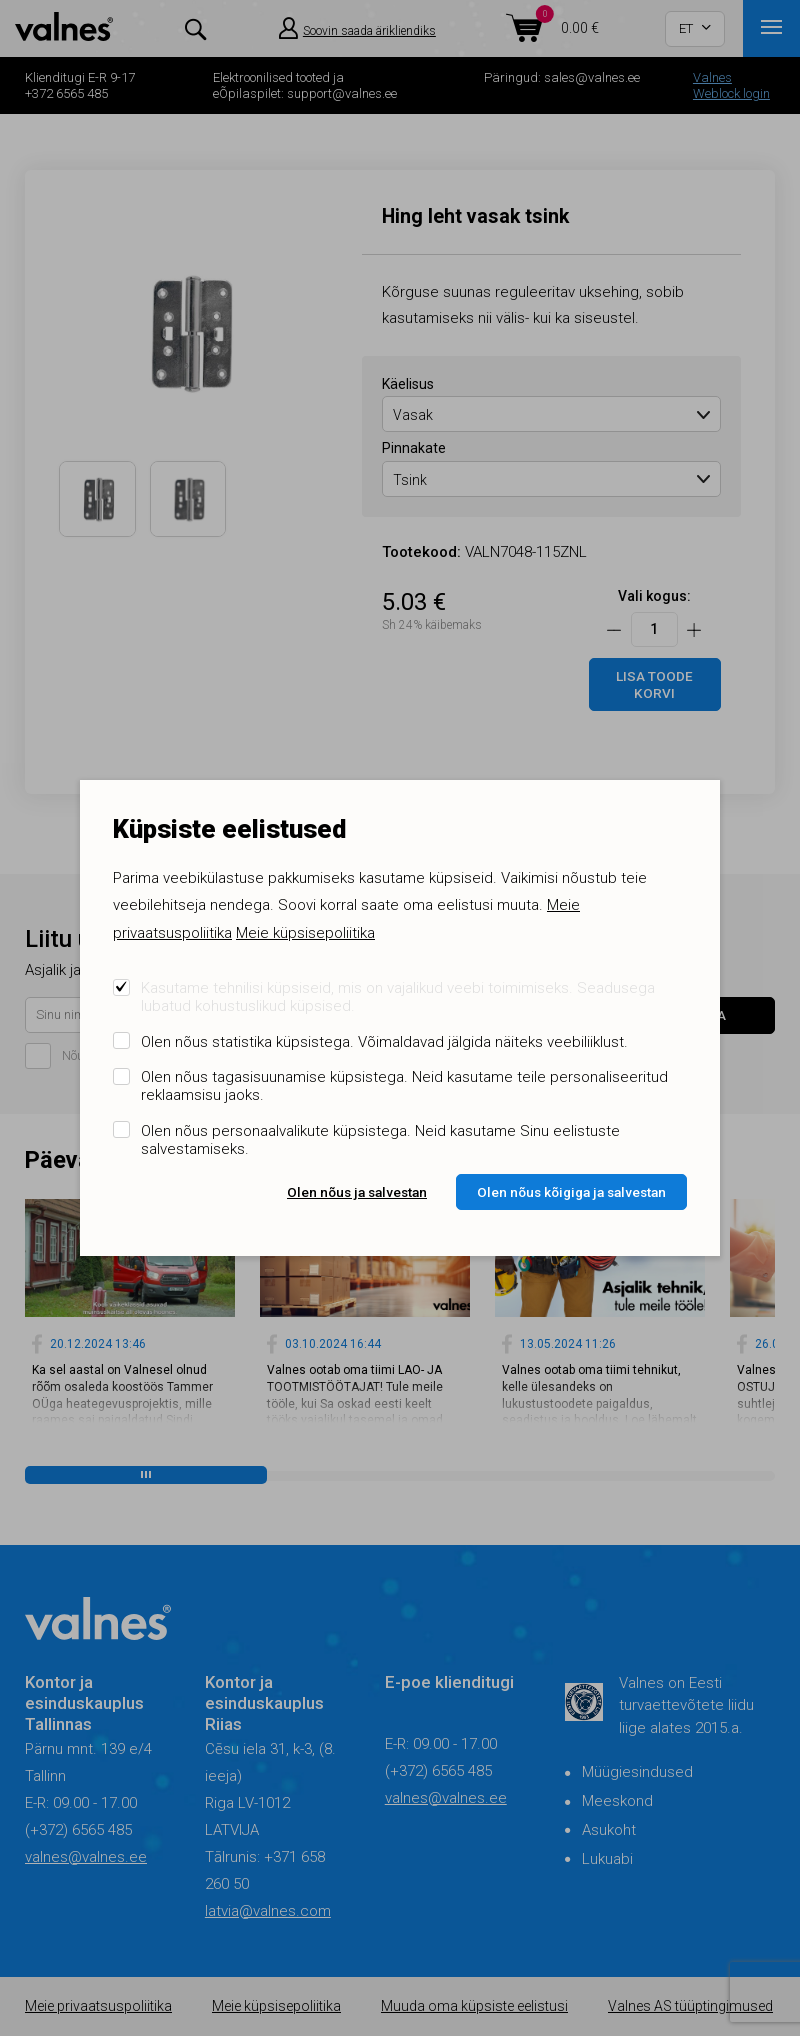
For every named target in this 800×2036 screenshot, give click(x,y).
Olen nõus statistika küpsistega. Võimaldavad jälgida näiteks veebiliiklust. (384, 1042)
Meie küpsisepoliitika (305, 933)
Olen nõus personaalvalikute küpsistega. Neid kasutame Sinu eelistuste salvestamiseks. (380, 1140)
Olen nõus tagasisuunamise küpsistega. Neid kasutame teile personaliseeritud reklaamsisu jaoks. (404, 1086)
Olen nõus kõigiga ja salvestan (571, 1192)
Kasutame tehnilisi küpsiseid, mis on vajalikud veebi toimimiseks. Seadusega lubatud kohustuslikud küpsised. (398, 997)
